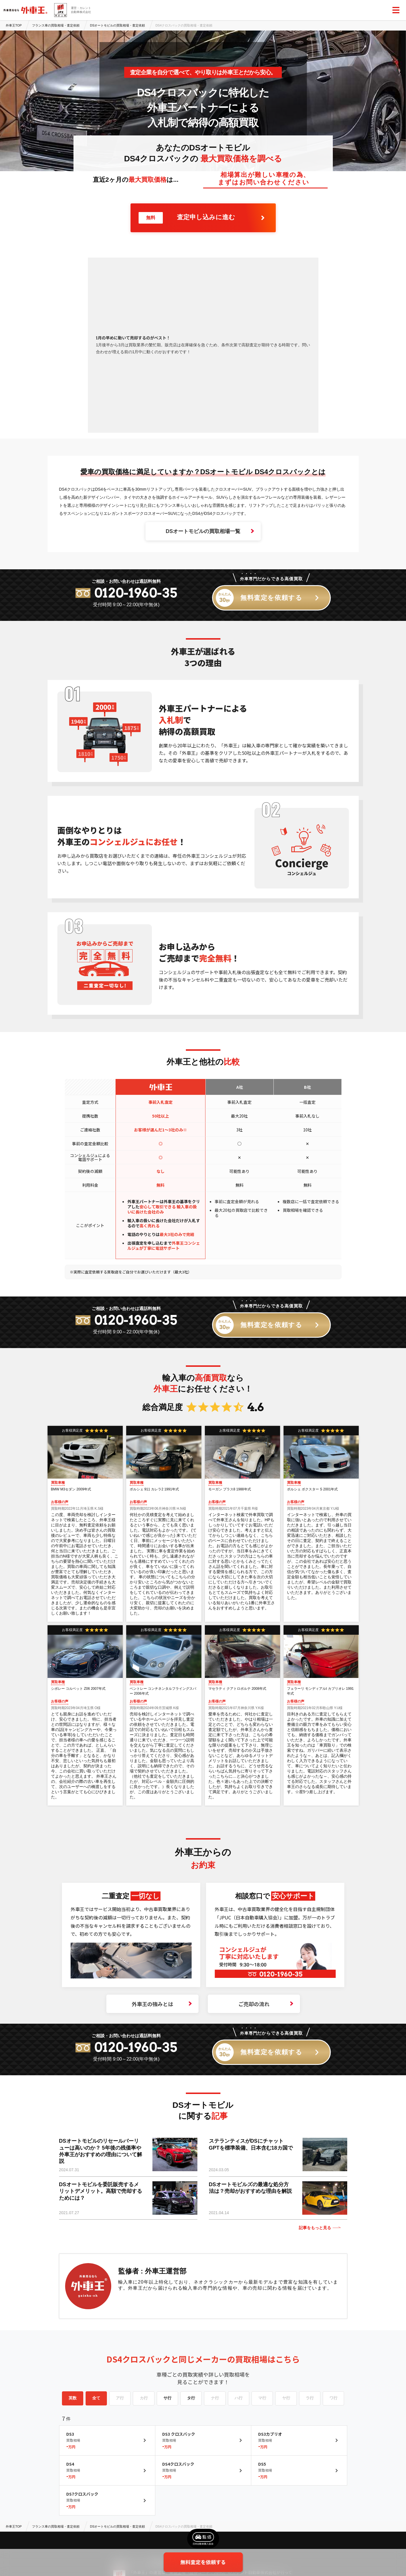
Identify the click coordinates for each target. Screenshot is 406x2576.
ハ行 (239, 2398)
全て (96, 2398)
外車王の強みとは (162, 2004)
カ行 (144, 2398)
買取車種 (58, 1483)
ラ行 (310, 2398)
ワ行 (333, 2398)
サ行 (167, 2398)
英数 (73, 2398)
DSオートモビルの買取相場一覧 (210, 531)
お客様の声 (59, 1502)
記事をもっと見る (320, 2227)
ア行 (120, 2398)
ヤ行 (286, 2398)
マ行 (262, 2398)
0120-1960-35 (135, 593)
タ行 (191, 2398)
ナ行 (215, 2398)
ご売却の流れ (265, 2004)
